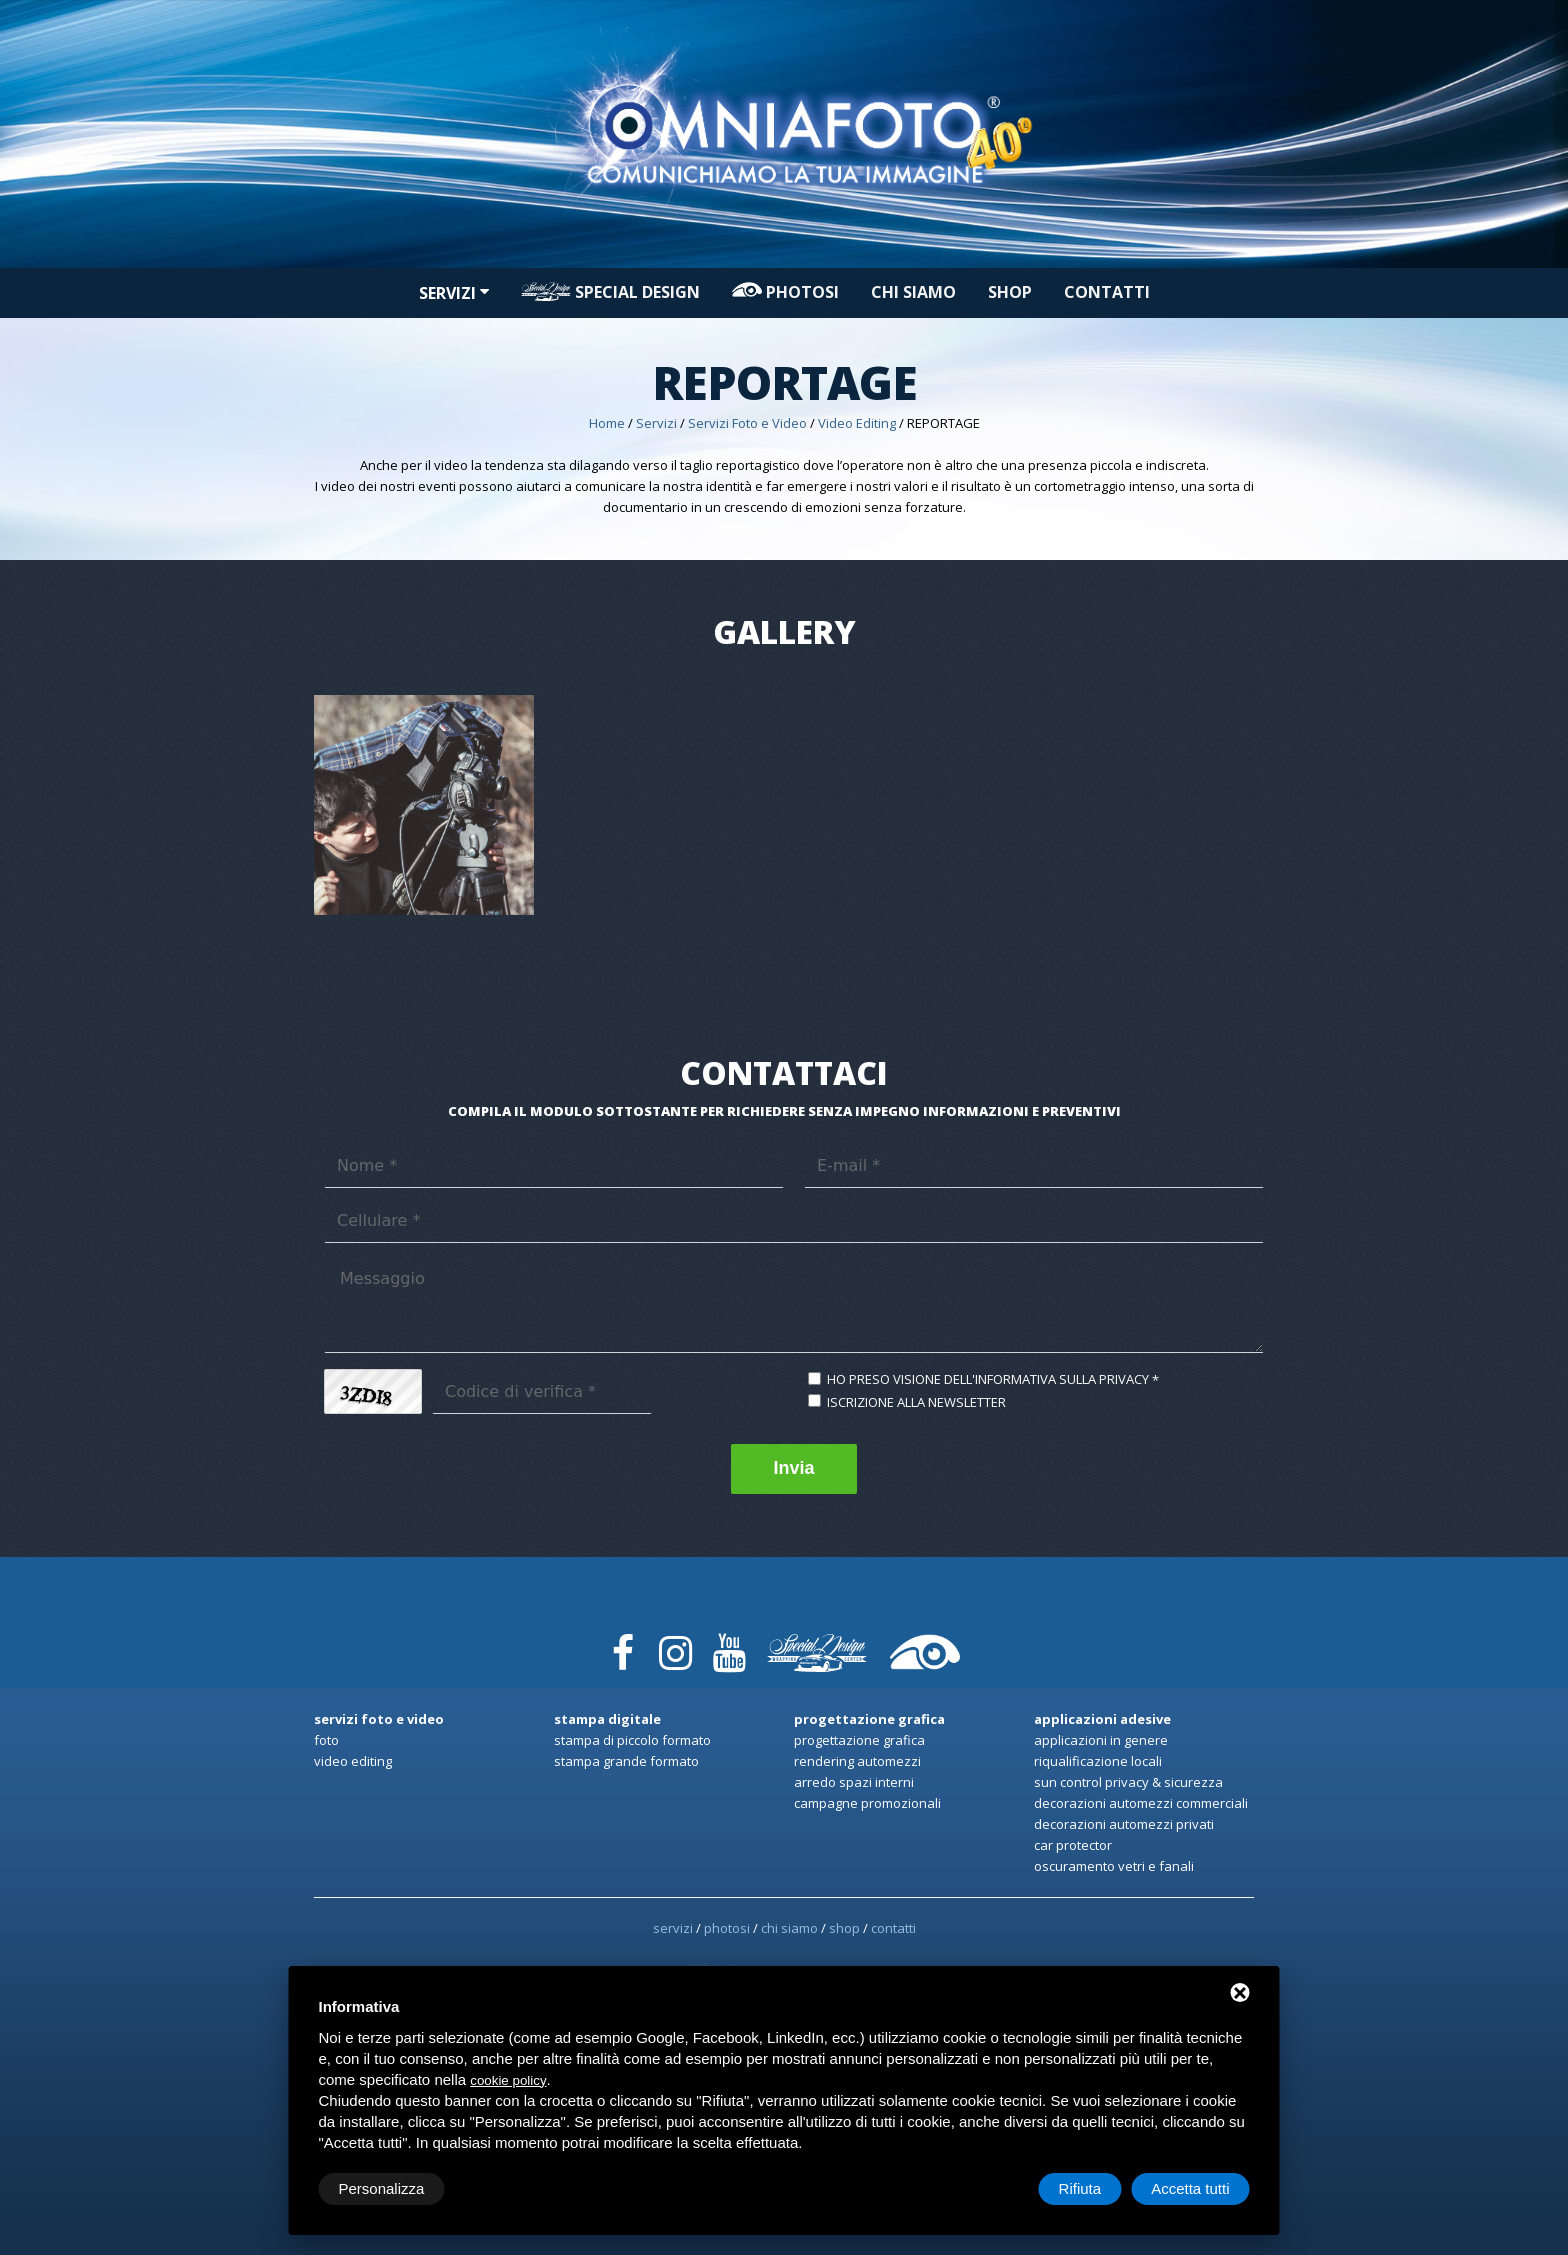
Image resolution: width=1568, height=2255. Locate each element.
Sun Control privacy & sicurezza (1128, 1782)
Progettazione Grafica (859, 1740)
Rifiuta (1080, 2188)
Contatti (1107, 292)
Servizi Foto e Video (747, 423)
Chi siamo (913, 292)
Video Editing (857, 423)
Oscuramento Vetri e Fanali (1114, 1866)
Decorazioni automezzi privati (1124, 1824)
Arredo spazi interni (854, 1782)
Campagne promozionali (867, 1803)
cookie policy (508, 2080)
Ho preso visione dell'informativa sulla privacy (988, 1379)
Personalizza (382, 2188)
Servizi (454, 293)
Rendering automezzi (857, 1761)
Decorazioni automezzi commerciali (1141, 1803)
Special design (610, 292)
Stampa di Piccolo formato (632, 1740)
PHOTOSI (785, 292)
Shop (1010, 292)
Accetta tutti (1190, 2188)
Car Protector (1073, 1845)
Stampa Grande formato (626, 1761)
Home (607, 423)
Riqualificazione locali (1098, 1761)
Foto (326, 1740)
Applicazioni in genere (1101, 1740)
